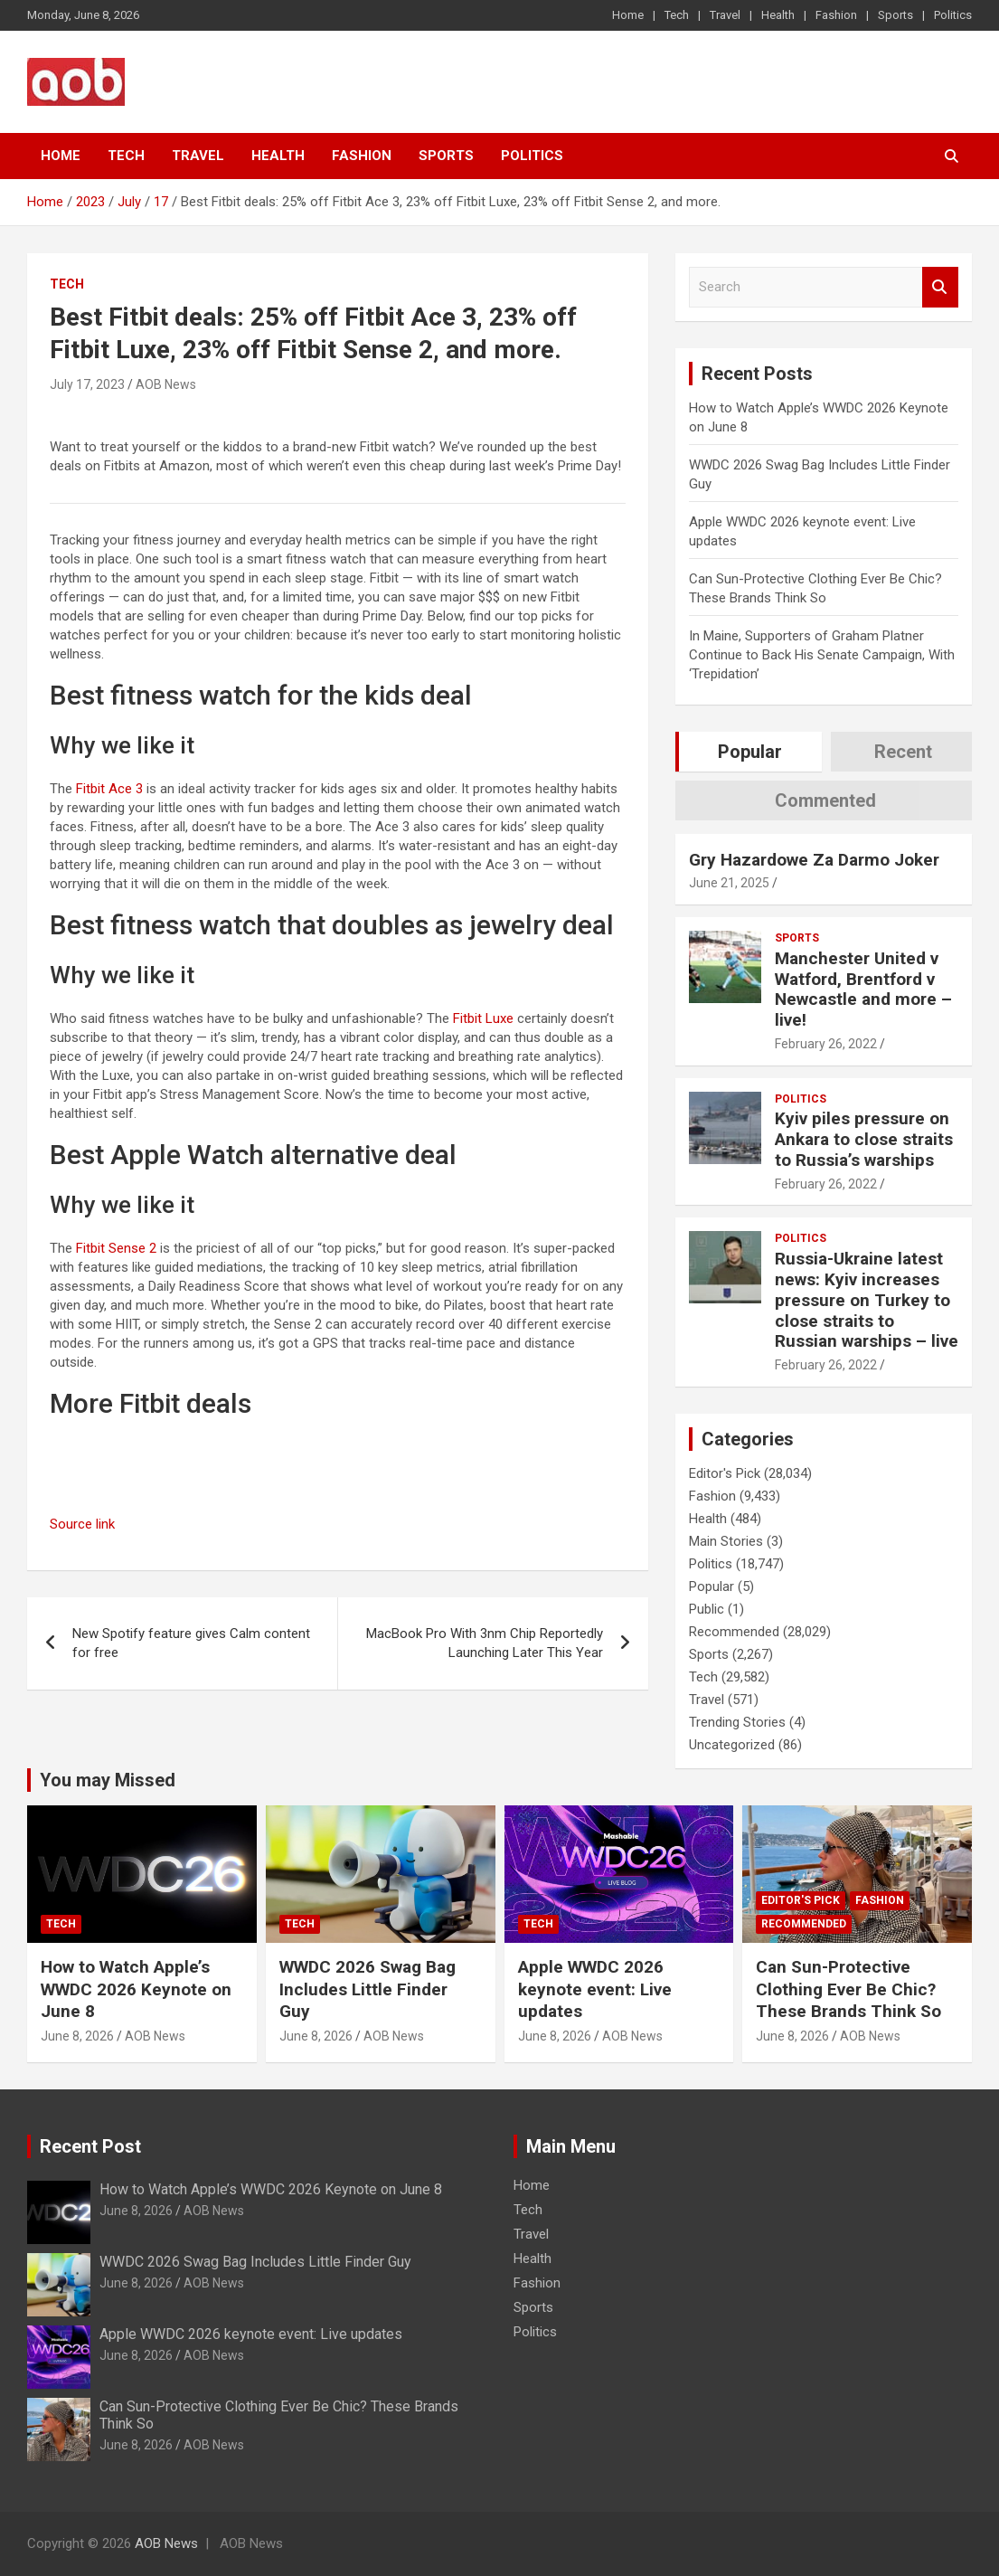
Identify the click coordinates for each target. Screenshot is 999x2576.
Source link (82, 1524)
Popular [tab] (750, 751)
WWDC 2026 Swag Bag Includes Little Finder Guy (367, 1989)
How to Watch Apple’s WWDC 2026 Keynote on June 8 (136, 1989)
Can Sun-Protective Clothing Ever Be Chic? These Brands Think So (848, 1989)
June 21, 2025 (729, 883)
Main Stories (726, 1541)
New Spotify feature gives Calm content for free (191, 1643)
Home (628, 15)
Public (706, 1609)
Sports (895, 15)
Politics (953, 15)
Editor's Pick (724, 1473)
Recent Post (90, 2146)
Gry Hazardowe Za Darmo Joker (814, 859)
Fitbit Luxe (483, 1018)
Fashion (836, 15)
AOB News (166, 384)
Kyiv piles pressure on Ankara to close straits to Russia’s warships (864, 1139)
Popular (711, 1586)
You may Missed (107, 1780)
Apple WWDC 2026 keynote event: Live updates (595, 1989)
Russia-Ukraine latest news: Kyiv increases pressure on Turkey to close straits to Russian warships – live (866, 1299)
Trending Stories (737, 1722)
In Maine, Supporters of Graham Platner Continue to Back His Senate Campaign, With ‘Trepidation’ (822, 655)
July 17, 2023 (87, 384)
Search (940, 287)
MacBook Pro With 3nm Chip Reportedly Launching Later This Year (484, 1643)
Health (778, 15)
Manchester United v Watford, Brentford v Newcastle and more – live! (863, 989)
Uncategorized (732, 1745)
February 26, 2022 (826, 1044)
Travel (725, 15)
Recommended (734, 1632)
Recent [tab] (903, 751)
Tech (676, 15)
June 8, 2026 (77, 2036)
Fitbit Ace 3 (109, 789)
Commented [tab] (825, 800)
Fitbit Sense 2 (116, 1248)
